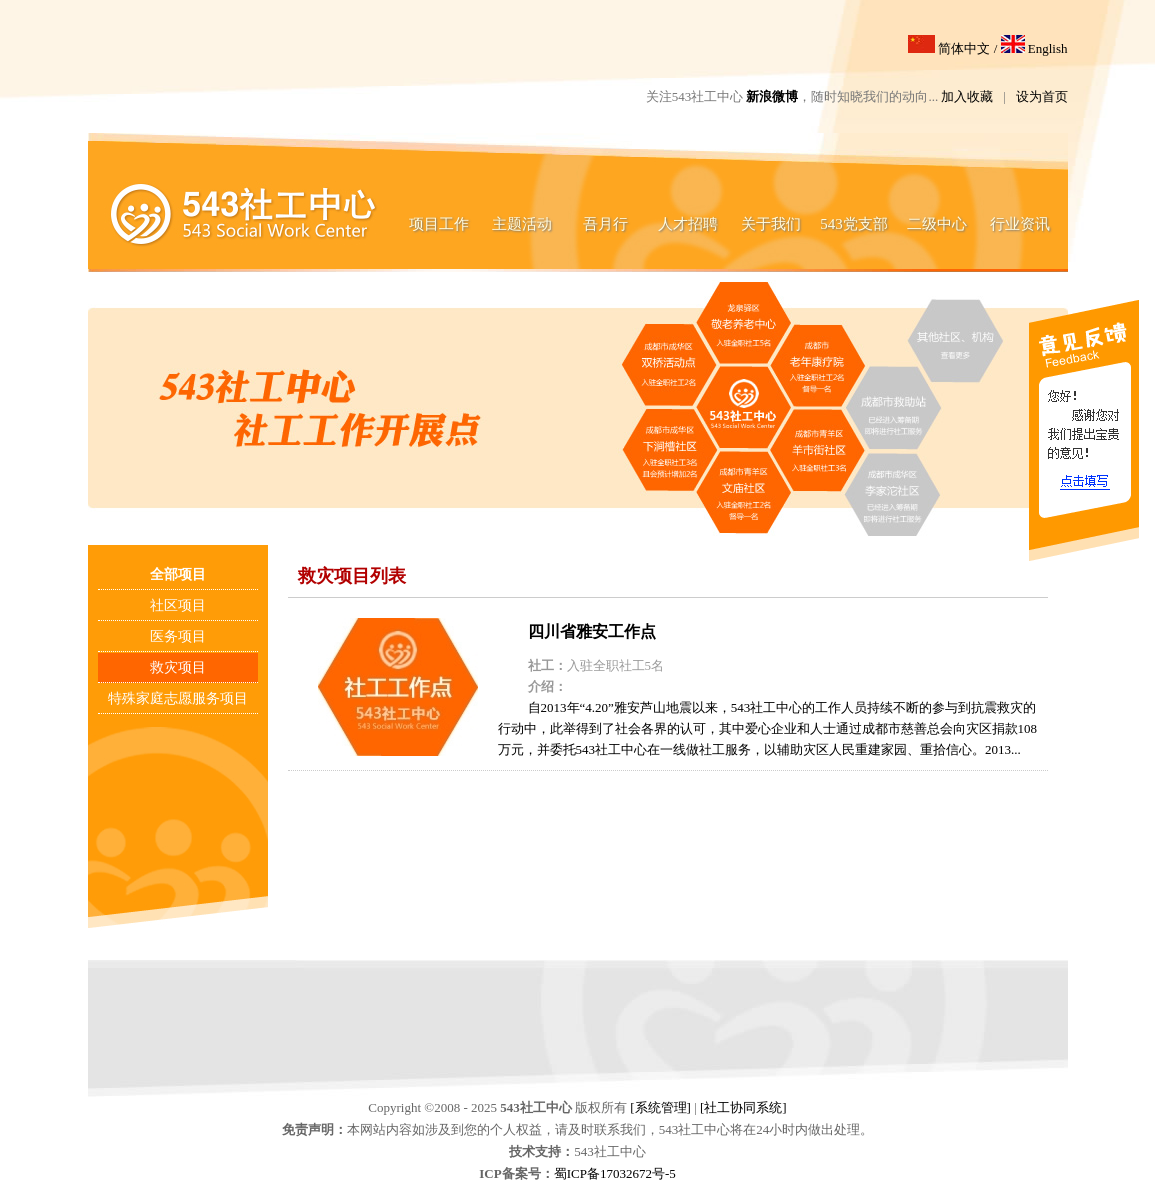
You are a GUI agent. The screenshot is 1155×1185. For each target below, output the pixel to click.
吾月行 (605, 224)
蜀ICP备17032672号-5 (615, 1173)
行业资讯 (1020, 224)
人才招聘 (688, 224)
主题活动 (522, 224)
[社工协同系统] (743, 1107)
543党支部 (854, 224)
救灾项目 (178, 667)
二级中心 (937, 224)
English (1034, 48)
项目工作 (439, 224)
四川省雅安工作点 (592, 631)
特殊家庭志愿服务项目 (178, 698)
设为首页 (1042, 96)
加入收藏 (967, 96)
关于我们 (771, 224)
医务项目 (178, 636)
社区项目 (178, 605)
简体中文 (949, 48)
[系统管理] (660, 1107)
